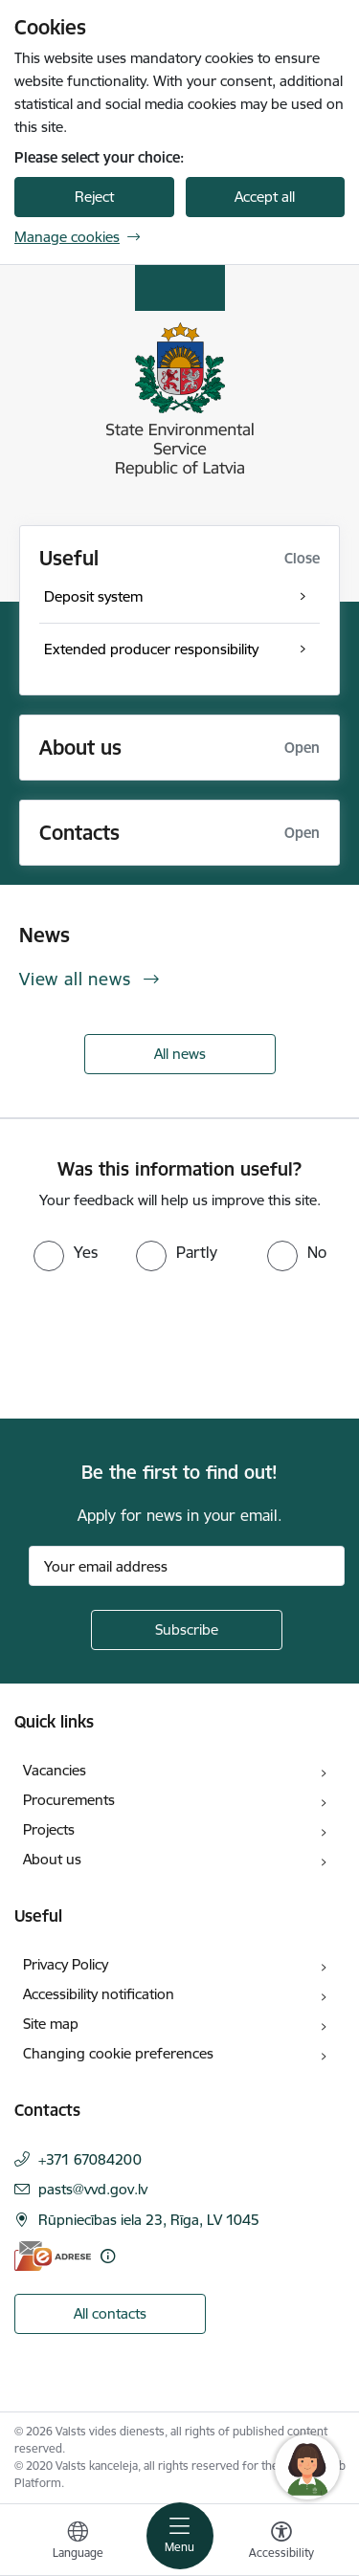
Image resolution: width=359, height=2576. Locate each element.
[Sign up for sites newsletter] (186, 1630)
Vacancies (54, 1770)
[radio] (66, 1252)
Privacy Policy (65, 1964)
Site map (51, 2024)
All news (180, 1054)
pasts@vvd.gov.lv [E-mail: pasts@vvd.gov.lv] (92, 2189)
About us (52, 1859)
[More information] (108, 2256)
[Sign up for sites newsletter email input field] (187, 1566)
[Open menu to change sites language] (77, 2543)
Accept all (265, 196)
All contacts (110, 2313)
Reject (94, 196)
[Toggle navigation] (179, 2535)
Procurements (69, 1800)
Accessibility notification (98, 1994)
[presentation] (159, 1343)
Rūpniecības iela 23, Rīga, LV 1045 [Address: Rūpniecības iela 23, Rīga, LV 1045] (148, 2220)
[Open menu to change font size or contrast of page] (281, 2543)
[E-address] (52, 2256)
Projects (49, 1829)
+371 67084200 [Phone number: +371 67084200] (90, 2159)
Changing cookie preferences (118, 2053)
